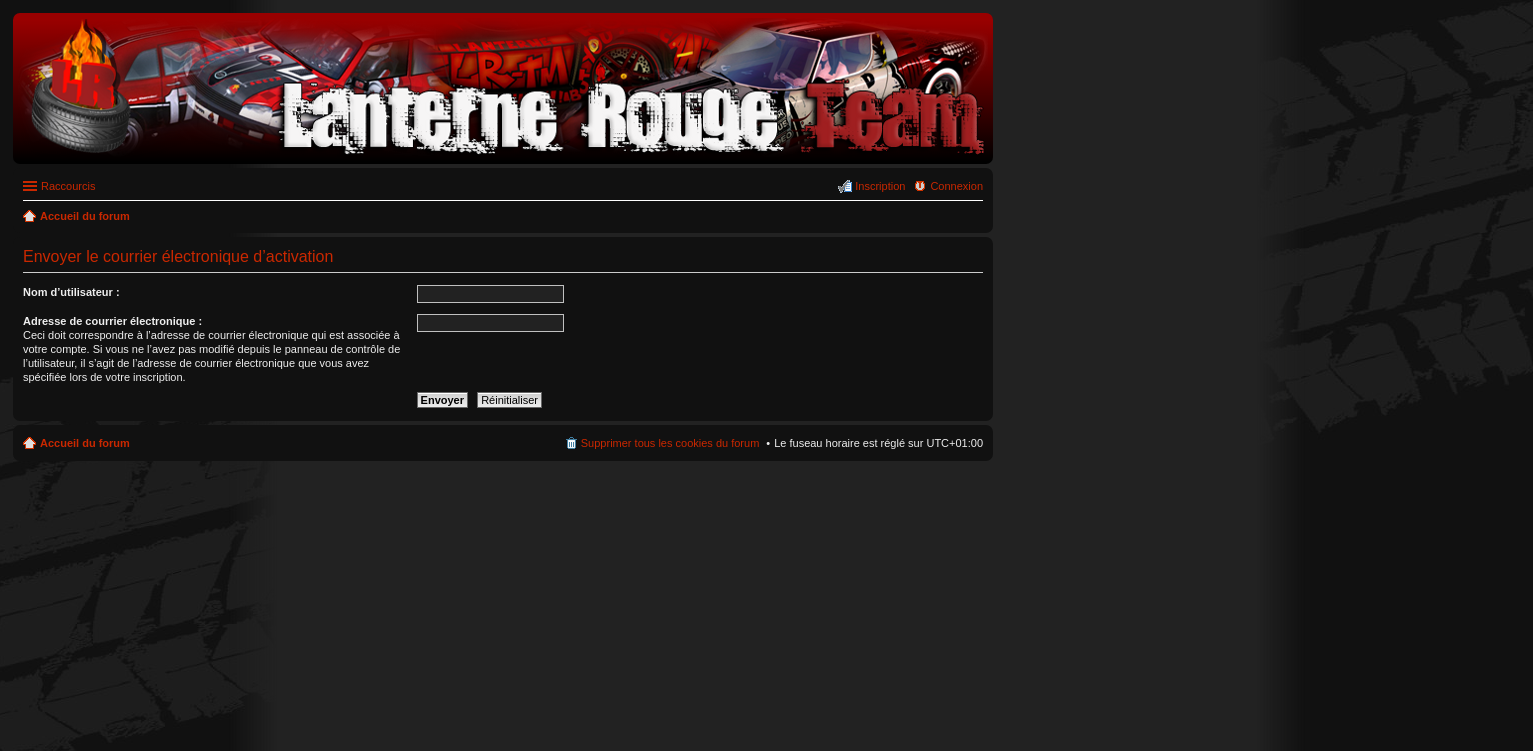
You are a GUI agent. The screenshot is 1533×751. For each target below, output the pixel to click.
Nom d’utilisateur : (71, 292)
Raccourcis (68, 186)
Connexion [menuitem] (956, 186)
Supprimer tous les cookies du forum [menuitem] (670, 443)
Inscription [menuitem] (880, 186)
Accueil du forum (85, 443)
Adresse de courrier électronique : (112, 321)
